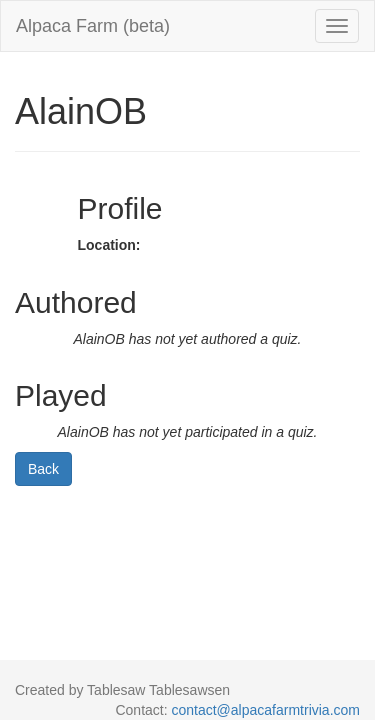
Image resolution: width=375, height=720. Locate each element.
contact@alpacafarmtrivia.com (265, 710)
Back (43, 469)
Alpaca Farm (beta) (93, 26)
